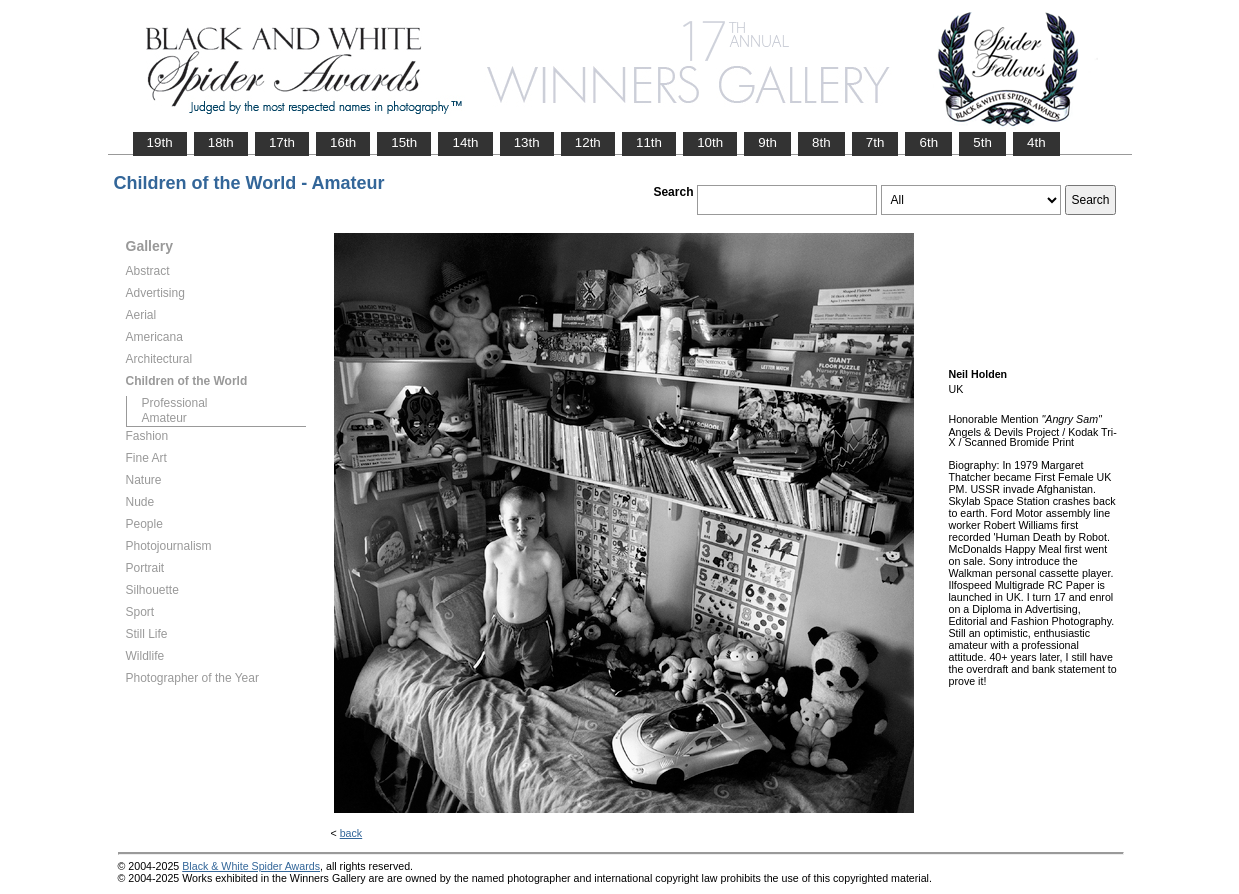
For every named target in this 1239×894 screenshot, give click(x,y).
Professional (175, 403)
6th (928, 142)
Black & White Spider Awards (251, 866)
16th (343, 142)
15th (404, 142)
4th (1036, 142)
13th (527, 142)
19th (160, 142)
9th (767, 142)
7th (875, 142)
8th (821, 142)
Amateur (164, 418)
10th (710, 142)
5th (982, 142)
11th (649, 142)
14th (465, 142)
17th (282, 142)
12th (588, 142)
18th (221, 142)
